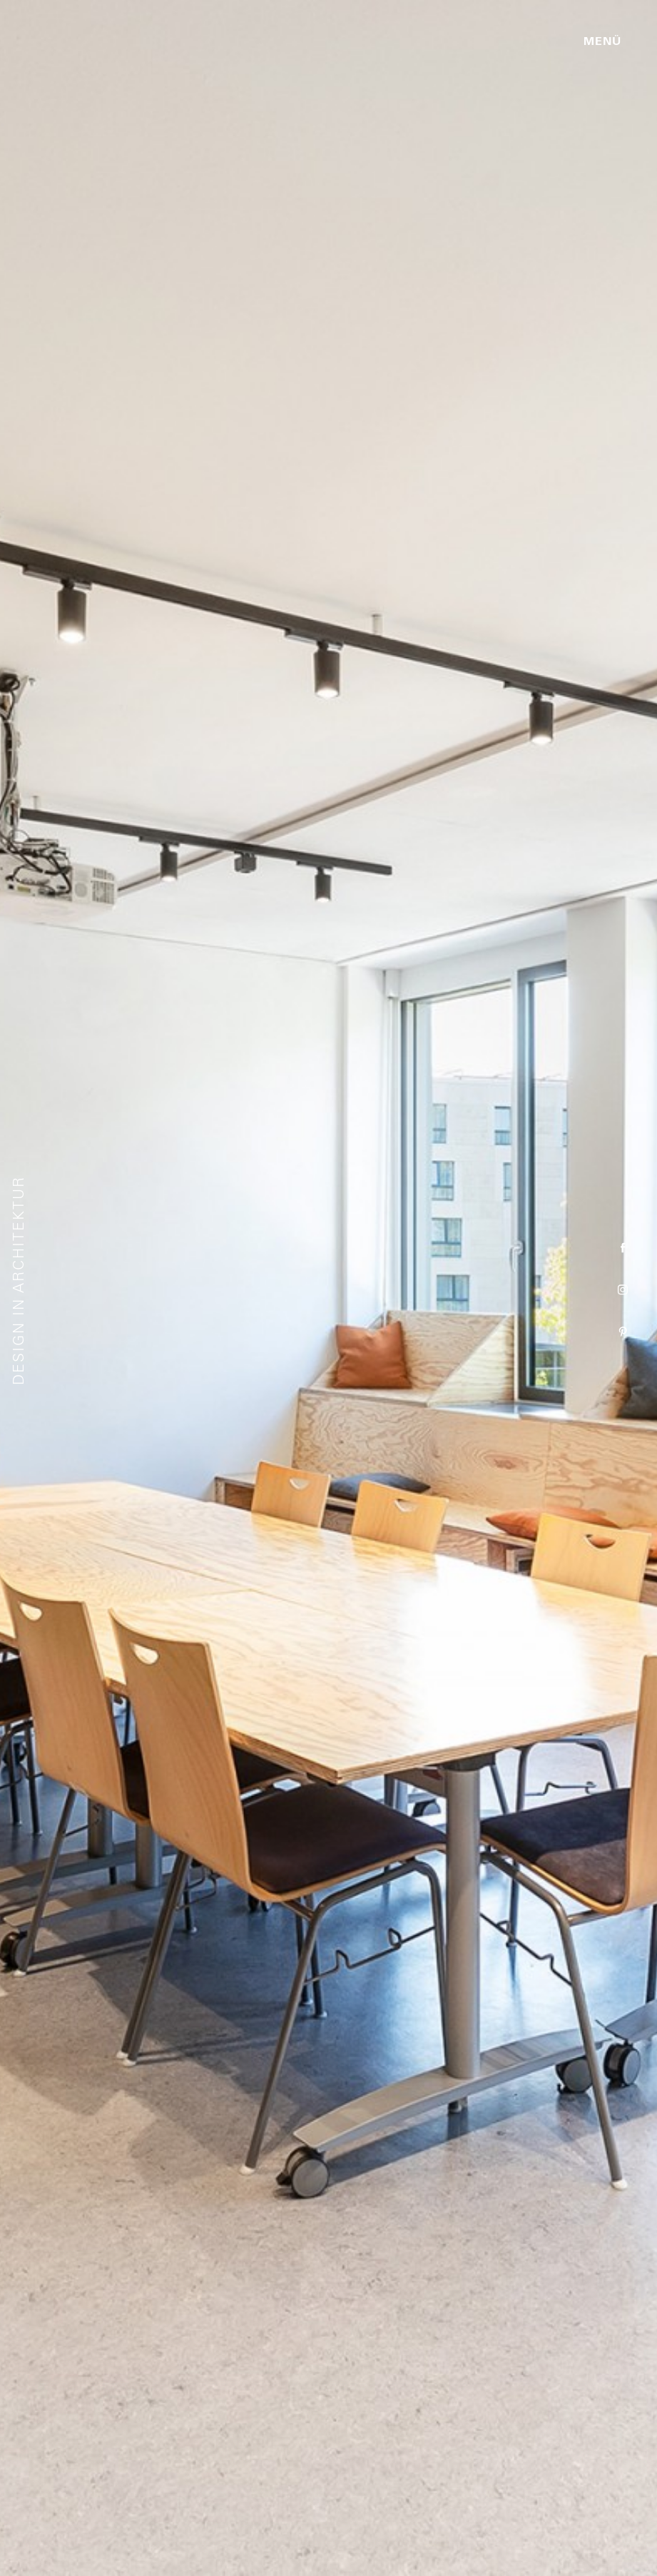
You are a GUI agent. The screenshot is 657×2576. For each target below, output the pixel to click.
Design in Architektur (18, 1280)
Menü (602, 41)
